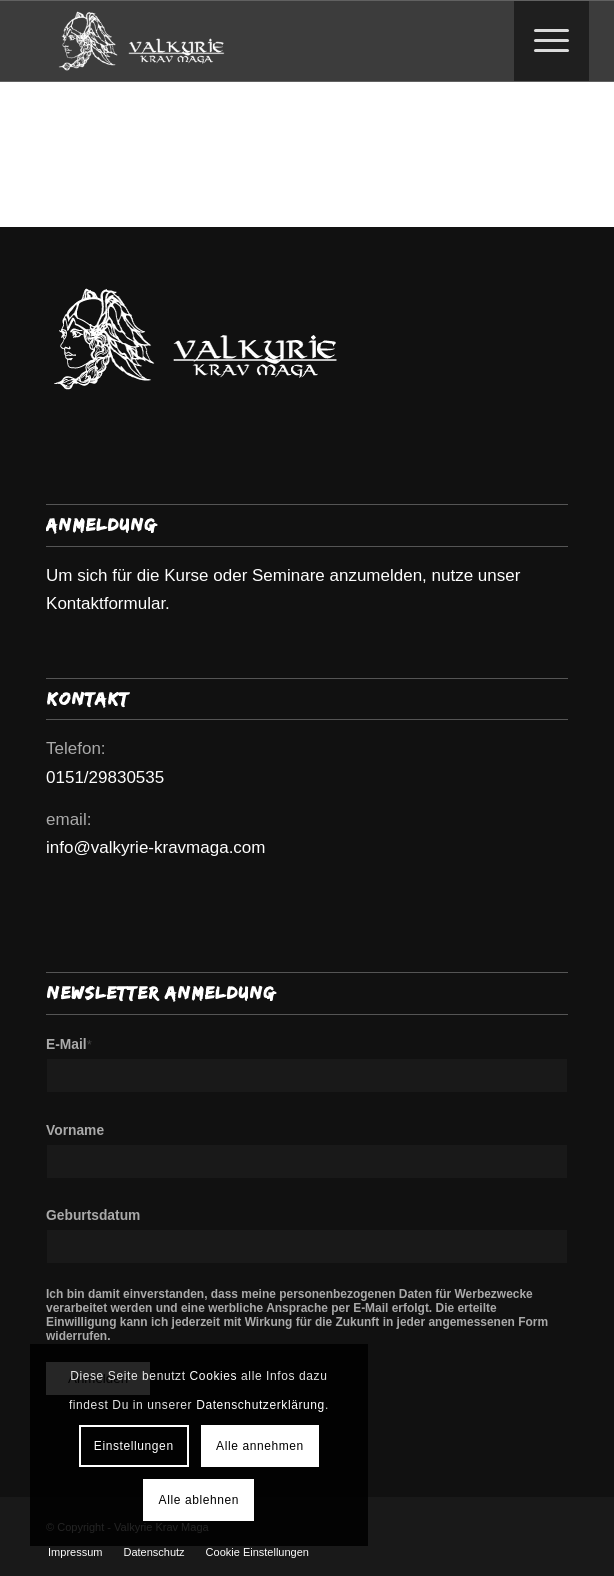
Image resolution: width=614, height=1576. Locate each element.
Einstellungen (134, 1446)
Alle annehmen (260, 1446)
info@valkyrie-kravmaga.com (155, 847)
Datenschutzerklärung (260, 1405)
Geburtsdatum (93, 1215)
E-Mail (69, 1044)
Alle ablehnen (199, 1500)
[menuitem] (551, 41)
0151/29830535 (105, 777)
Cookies (214, 1376)
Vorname (75, 1130)
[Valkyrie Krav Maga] (255, 41)
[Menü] (541, 41)
